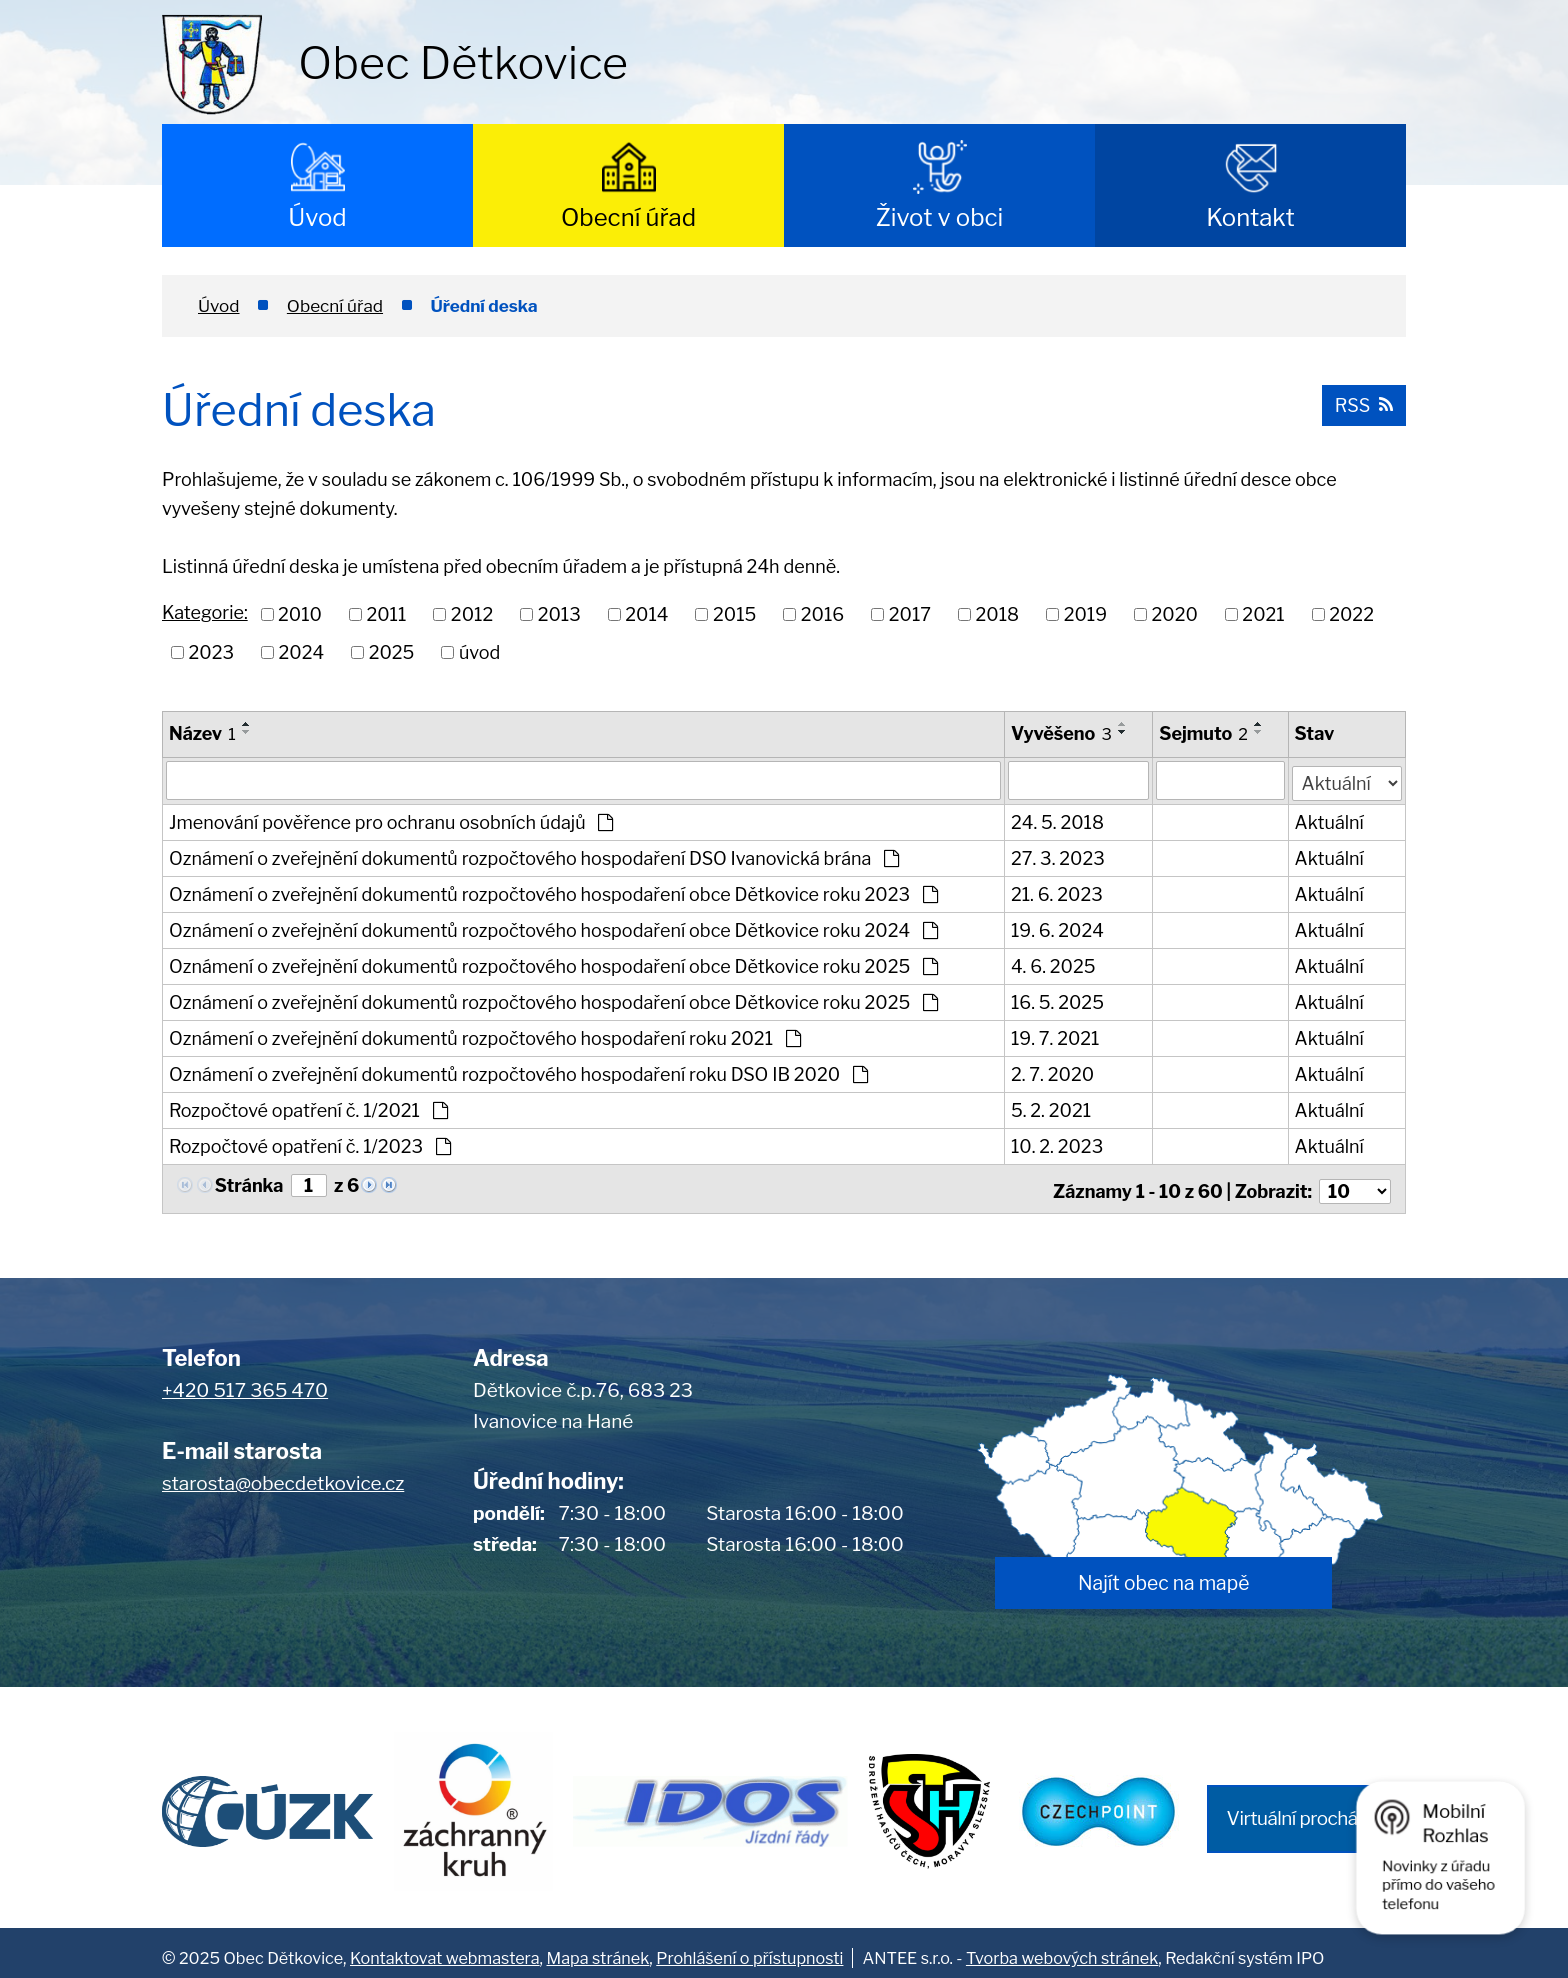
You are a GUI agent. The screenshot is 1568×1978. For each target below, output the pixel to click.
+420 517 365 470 (245, 1383)
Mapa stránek (598, 1948)
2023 (212, 652)
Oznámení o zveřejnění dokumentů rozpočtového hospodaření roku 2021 (485, 1036)
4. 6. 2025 (1054, 964)
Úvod (317, 217)
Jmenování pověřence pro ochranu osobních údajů (391, 820)
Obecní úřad (628, 217)
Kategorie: (205, 612)
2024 (302, 652)
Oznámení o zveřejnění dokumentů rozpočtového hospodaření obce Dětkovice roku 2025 (553, 964)
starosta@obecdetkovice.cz (283, 1475)
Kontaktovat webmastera (445, 1948)
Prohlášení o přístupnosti (749, 1948)
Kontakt (1250, 217)
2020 (1175, 614)
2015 (734, 614)
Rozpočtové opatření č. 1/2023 (310, 1144)
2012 (472, 614)
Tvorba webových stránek (1062, 1948)
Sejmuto (1204, 733)
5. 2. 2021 (1052, 1108)
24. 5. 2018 (1058, 820)
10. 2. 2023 (1058, 1144)
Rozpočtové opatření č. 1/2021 (308, 1108)
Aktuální (1330, 820)
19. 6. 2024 (1058, 928)
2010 (300, 614)
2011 (386, 614)
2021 (1263, 614)
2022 (1351, 614)
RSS (1362, 403)
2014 (646, 614)
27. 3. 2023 (1059, 856)
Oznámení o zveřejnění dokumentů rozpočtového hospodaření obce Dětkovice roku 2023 (553, 892)
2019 (1085, 614)
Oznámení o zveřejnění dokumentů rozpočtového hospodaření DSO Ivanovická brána (534, 856)
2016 (822, 614)
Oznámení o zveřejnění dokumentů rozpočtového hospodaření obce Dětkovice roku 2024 (553, 928)
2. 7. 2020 (1053, 1072)
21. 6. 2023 (1058, 892)
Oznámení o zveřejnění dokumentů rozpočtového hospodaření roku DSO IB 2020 (518, 1072)
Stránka (249, 1183)
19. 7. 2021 (1056, 1036)
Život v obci (940, 217)
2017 (910, 614)
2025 (392, 652)
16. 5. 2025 (1058, 1000)
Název (202, 733)
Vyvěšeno (1062, 733)
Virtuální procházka (1306, 1811)
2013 (559, 614)
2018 (998, 614)
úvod (479, 652)
